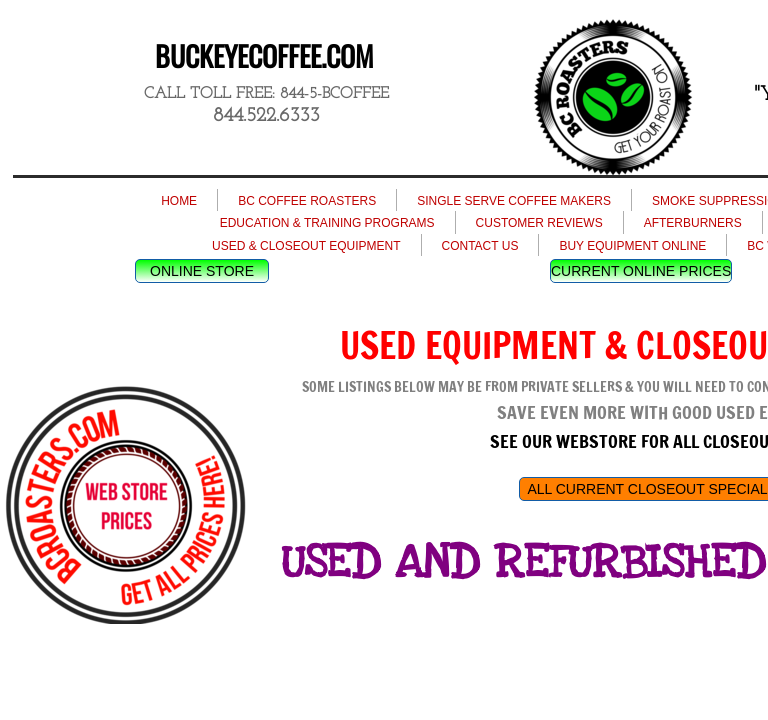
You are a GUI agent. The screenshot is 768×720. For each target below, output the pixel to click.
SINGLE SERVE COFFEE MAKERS (514, 201)
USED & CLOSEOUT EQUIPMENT (306, 246)
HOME (179, 201)
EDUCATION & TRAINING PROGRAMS (327, 223)
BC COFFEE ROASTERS (307, 201)
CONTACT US (480, 246)
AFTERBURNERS (693, 223)
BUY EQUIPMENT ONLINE (632, 246)
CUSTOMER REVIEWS (539, 223)
